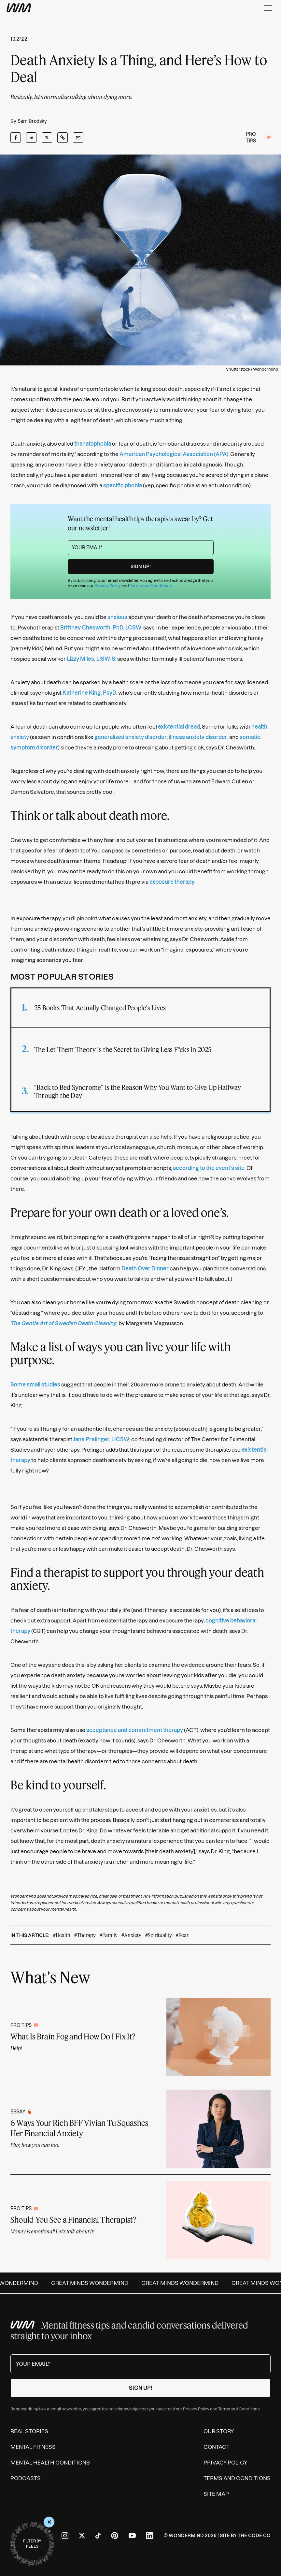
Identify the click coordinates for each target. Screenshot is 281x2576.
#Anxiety (131, 1935)
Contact (217, 2447)
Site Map (216, 2494)
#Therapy (85, 1935)
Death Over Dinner (145, 1268)
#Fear (182, 1935)
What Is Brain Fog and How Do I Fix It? (72, 2036)
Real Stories (29, 2431)
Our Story (219, 2431)
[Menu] (268, 8)
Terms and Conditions (151, 586)
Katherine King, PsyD (89, 693)
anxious (117, 617)
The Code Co (254, 2535)
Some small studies (35, 1384)
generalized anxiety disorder (130, 737)
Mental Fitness (33, 2447)
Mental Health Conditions (50, 2462)
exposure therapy (171, 882)
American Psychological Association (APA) (173, 454)
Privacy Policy (107, 586)
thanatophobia (92, 444)
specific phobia (122, 485)
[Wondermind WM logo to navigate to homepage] (52, 8)
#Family (109, 1935)
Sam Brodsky (32, 121)
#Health (61, 1935)
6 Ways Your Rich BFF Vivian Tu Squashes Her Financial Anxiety (79, 2128)
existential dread (179, 727)
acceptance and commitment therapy (134, 1730)
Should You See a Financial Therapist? (73, 2219)
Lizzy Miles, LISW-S (91, 659)
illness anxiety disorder (198, 737)
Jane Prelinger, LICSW (101, 1439)
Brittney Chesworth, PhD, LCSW (100, 627)
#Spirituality (158, 1935)
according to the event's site (209, 1168)
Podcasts (25, 2478)
